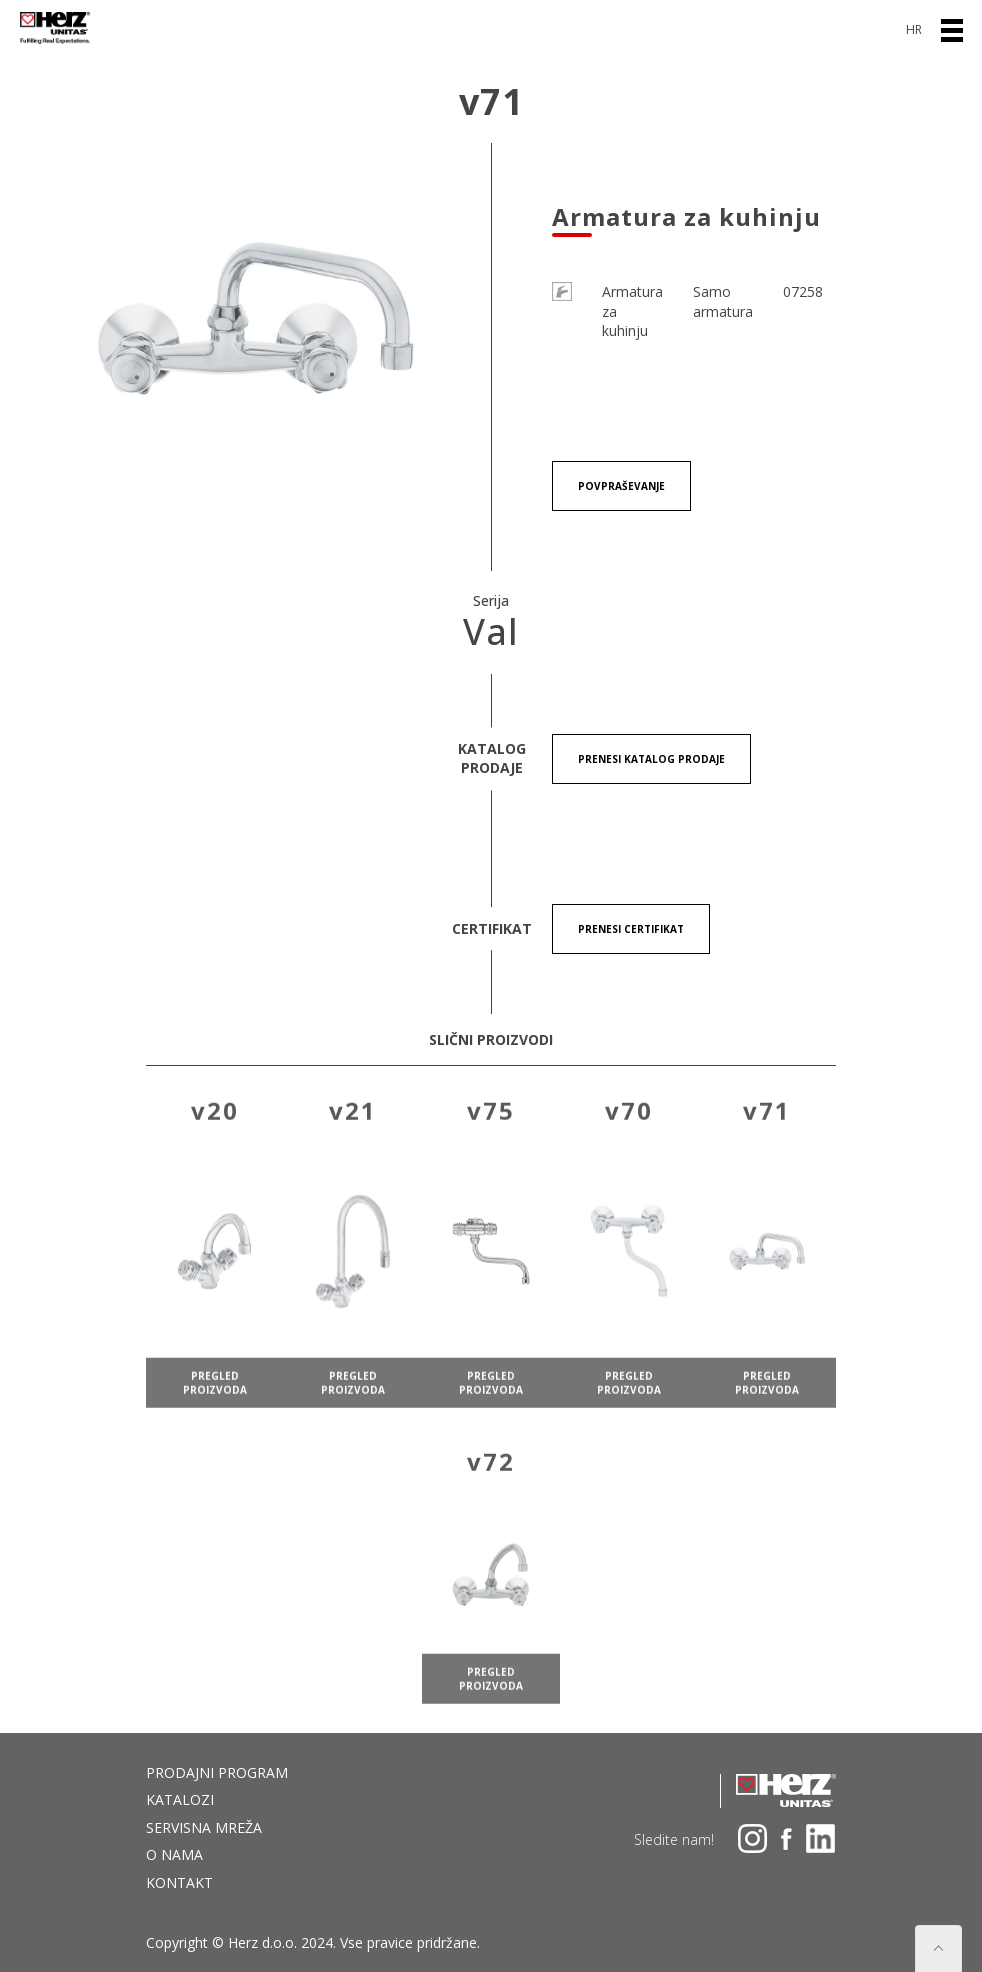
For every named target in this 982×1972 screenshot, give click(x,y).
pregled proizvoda (215, 1401)
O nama (174, 1854)
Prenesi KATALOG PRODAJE (651, 759)
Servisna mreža (204, 1827)
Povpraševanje (621, 486)
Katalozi (180, 1799)
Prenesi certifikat (631, 929)
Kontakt (179, 1882)
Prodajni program (217, 1772)
